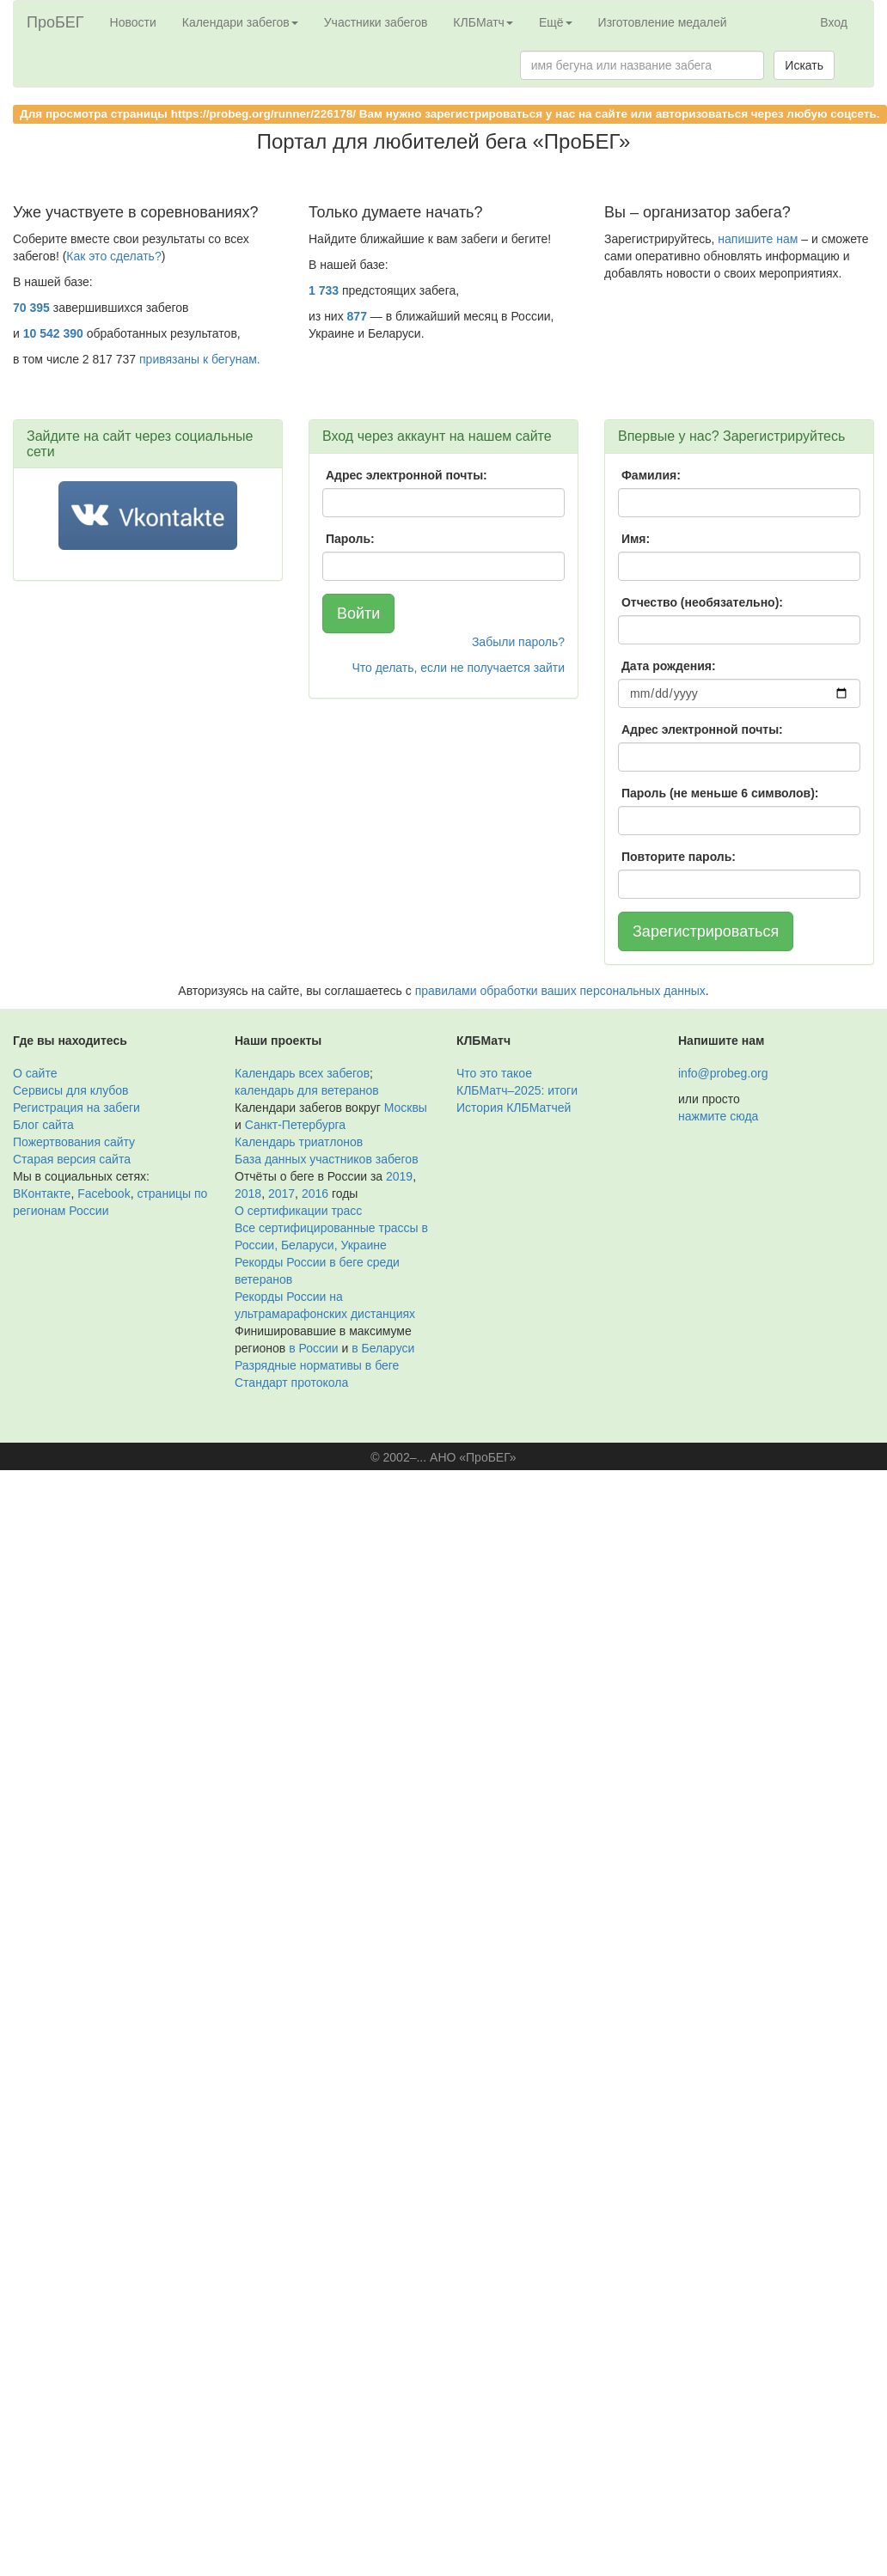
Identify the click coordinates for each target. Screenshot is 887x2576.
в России (313, 1348)
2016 (315, 1193)
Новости (133, 22)
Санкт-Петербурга (295, 1125)
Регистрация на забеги (76, 1107)
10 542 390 (53, 333)
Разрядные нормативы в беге (317, 1365)
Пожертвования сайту (74, 1142)
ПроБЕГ (55, 22)
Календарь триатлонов (299, 1142)
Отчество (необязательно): (702, 602)
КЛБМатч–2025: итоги (517, 1090)
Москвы (405, 1107)
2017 (281, 1193)
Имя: (635, 539)
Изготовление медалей (662, 22)
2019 (399, 1176)
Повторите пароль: (678, 857)
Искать (804, 65)
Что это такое (494, 1073)
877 (357, 316)
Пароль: (350, 539)
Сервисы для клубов (71, 1090)
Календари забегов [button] (240, 22)
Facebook (103, 1193)
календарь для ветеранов (307, 1090)
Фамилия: (651, 475)
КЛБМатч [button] (483, 22)
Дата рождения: (668, 666)
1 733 (324, 290)
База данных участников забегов (327, 1159)
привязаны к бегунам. (199, 359)
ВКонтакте (41, 1193)
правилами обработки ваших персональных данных (560, 991)
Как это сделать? (113, 256)
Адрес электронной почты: (406, 475)
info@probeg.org (723, 1073)
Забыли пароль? (518, 642)
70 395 (31, 307)
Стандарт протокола (291, 1382)
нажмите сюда (718, 1116)
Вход (833, 22)
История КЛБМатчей (513, 1107)
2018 (248, 1193)
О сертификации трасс (298, 1211)
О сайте (35, 1073)
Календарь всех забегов (302, 1073)
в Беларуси (383, 1348)
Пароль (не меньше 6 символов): (720, 793)
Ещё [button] (555, 22)
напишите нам (758, 239)
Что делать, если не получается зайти (458, 668)
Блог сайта (43, 1125)
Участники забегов (376, 22)
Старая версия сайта (72, 1159)
